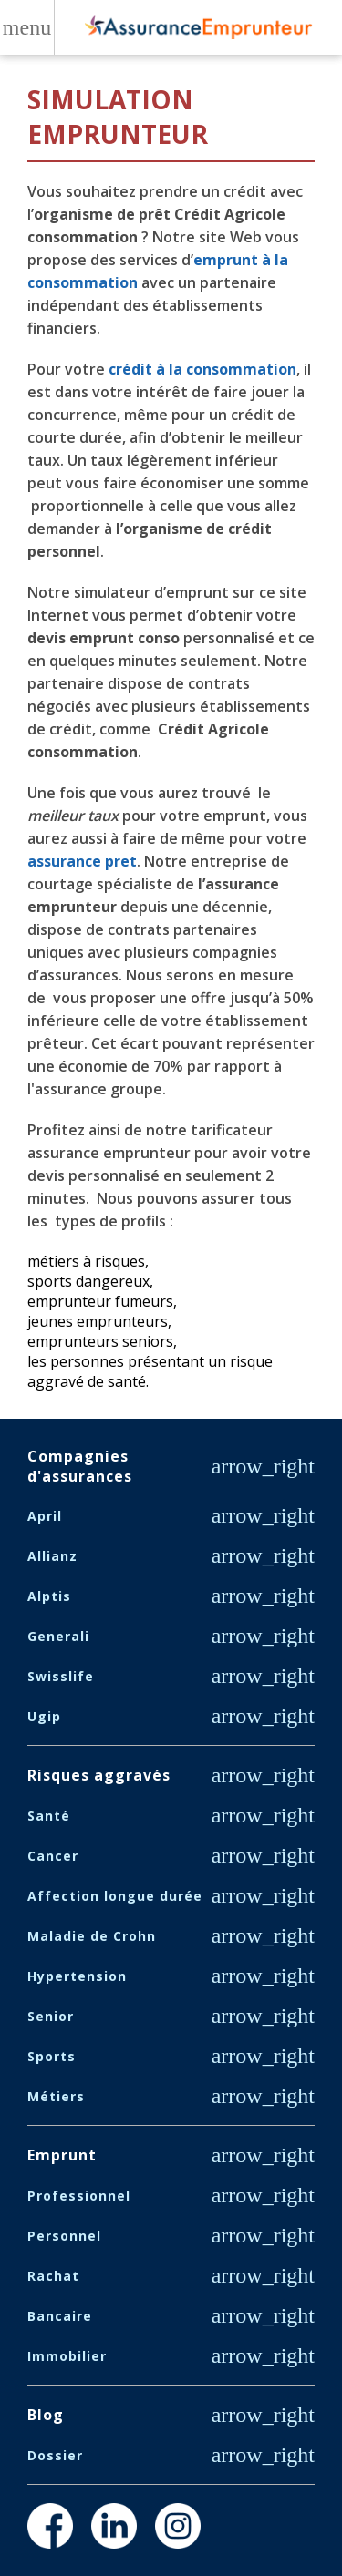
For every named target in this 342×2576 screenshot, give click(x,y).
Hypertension (77, 1976)
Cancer (52, 1855)
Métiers (56, 2096)
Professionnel (78, 2195)
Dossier (55, 2455)
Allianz (52, 1556)
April (44, 1515)
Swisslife (60, 1676)
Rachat (53, 2275)
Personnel (64, 2235)
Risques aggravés (99, 1775)
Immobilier (67, 2356)
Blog (45, 2415)
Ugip (44, 1716)
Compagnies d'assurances (79, 1466)
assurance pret (82, 861)
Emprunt (62, 2155)
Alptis (49, 1596)
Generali (58, 1636)
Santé (48, 1815)
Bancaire (59, 2316)
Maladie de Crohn (91, 1936)
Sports (51, 2056)
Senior (50, 2016)
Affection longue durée (114, 1895)
